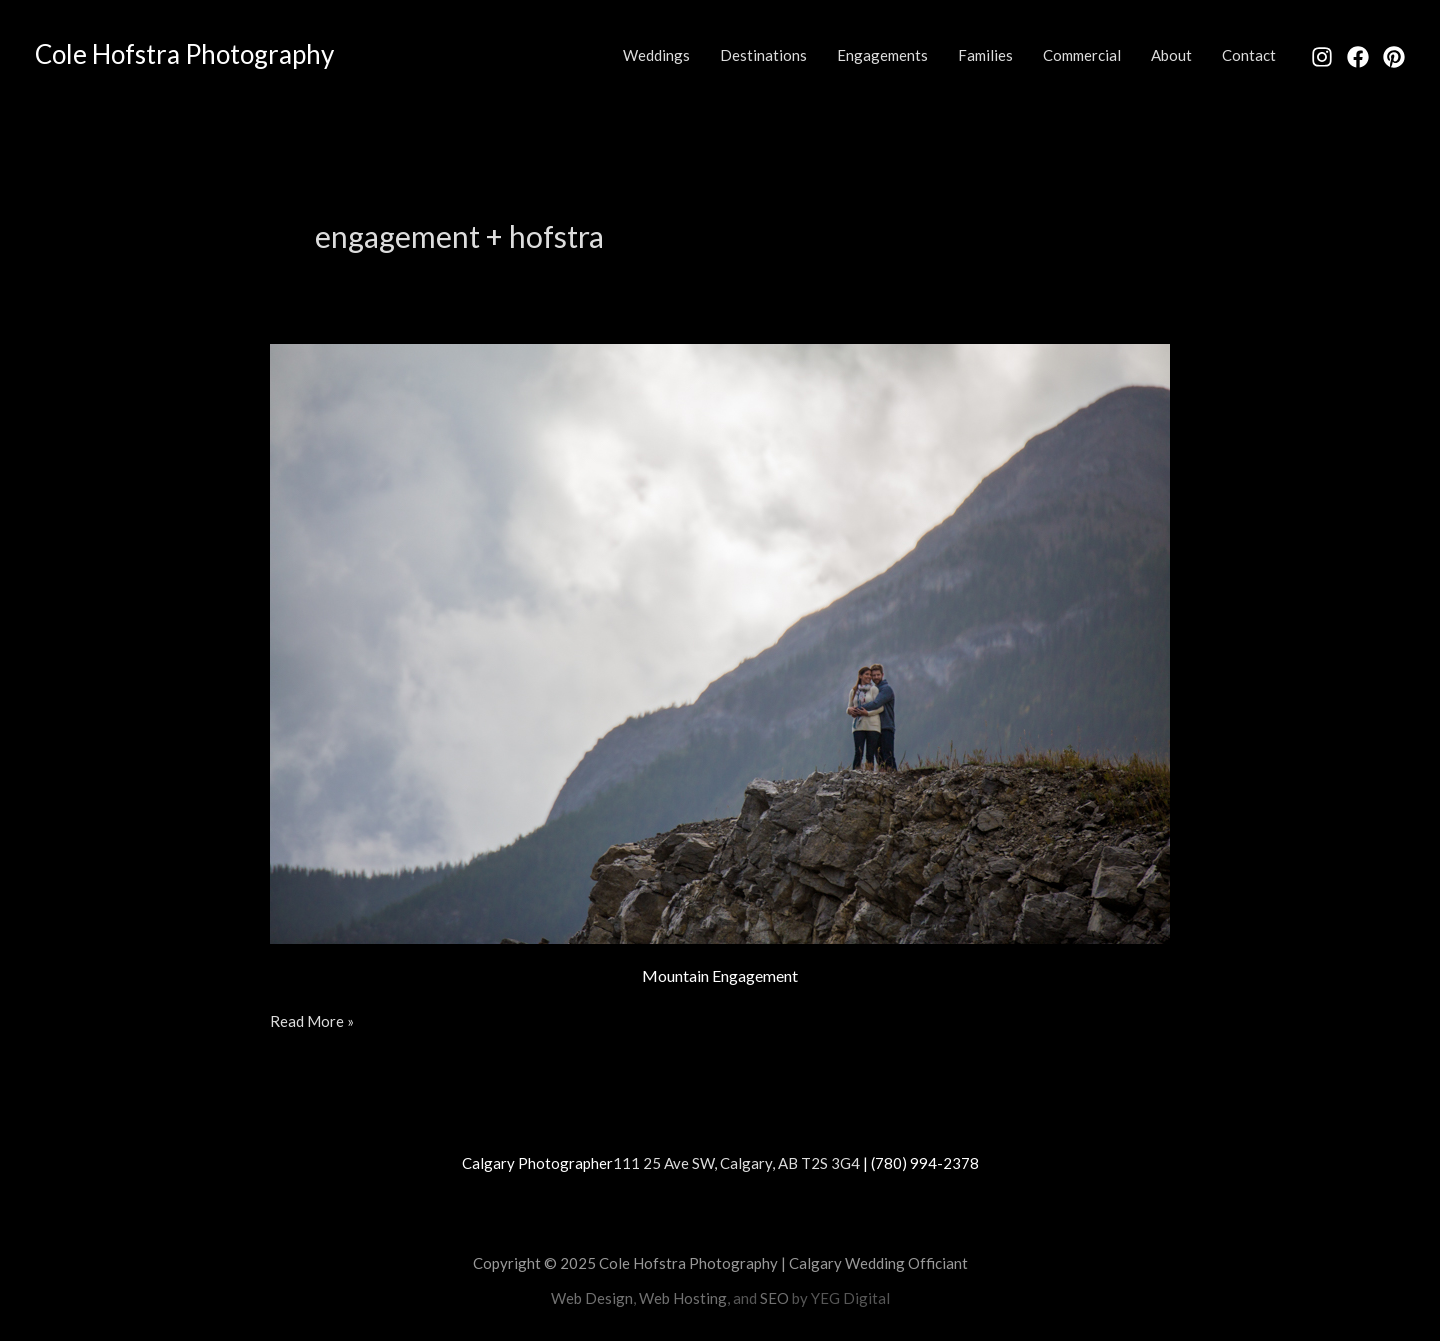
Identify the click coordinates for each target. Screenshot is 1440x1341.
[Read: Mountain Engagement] (720, 641)
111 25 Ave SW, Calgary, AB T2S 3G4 (736, 1163)
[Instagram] (1322, 57)
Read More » (312, 1019)
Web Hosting (683, 1298)
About (1171, 55)
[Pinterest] (1394, 57)
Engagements (882, 55)
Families (985, 55)
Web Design (592, 1298)
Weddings (656, 55)
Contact (1249, 55)
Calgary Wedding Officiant (878, 1263)
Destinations (763, 55)
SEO (774, 1298)
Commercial (1082, 55)
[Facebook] (1358, 57)
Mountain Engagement (720, 975)
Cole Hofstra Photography (184, 54)
